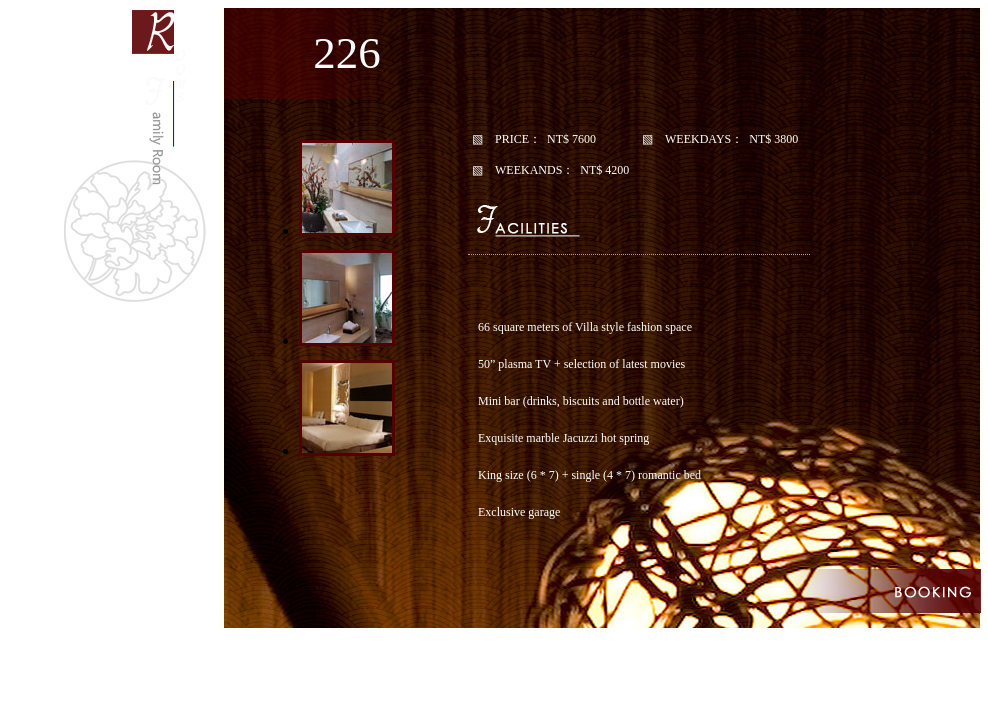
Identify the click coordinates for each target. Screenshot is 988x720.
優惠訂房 (831, 591)
